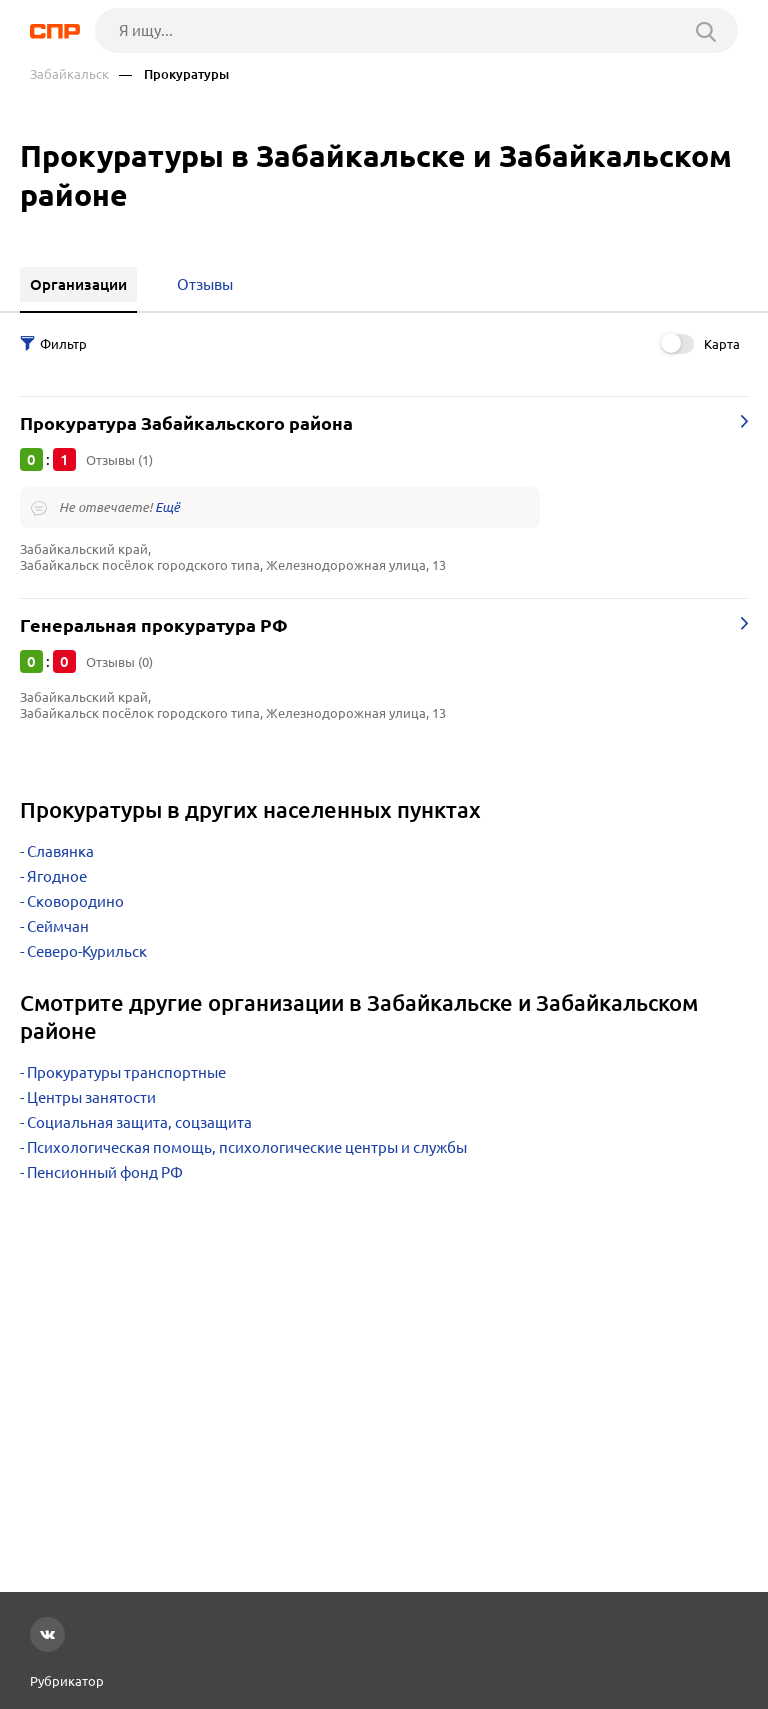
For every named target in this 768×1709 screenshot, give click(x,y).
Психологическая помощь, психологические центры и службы (247, 1147)
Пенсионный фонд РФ (105, 1172)
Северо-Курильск (87, 951)
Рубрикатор (67, 1681)
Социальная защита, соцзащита (139, 1122)
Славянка (60, 851)
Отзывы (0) (119, 662)
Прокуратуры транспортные (126, 1072)
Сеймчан (58, 926)
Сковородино (75, 901)
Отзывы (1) (119, 460)
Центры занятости (91, 1097)
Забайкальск (69, 74)
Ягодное (57, 876)
